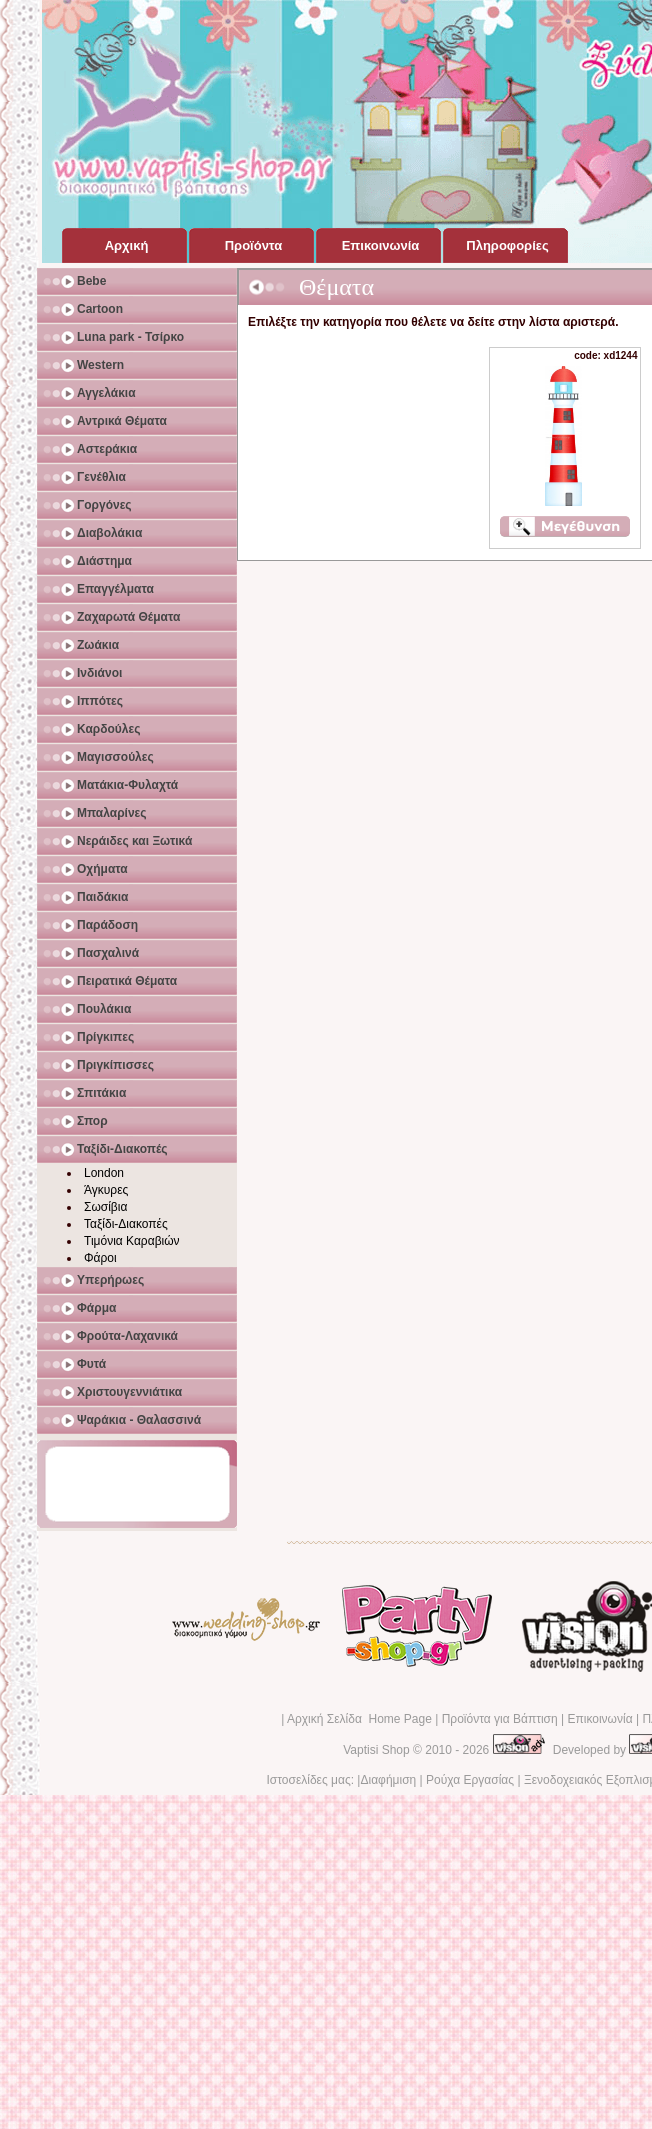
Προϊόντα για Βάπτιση (500, 1719)
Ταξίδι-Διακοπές (126, 1224)
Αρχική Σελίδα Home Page (359, 1719)
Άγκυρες (106, 1190)
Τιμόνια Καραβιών (132, 1241)
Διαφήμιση (388, 1780)
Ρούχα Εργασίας (470, 1780)
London (104, 1173)
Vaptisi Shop (376, 1750)
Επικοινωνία (599, 1719)
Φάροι (100, 1258)
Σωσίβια (105, 1207)
